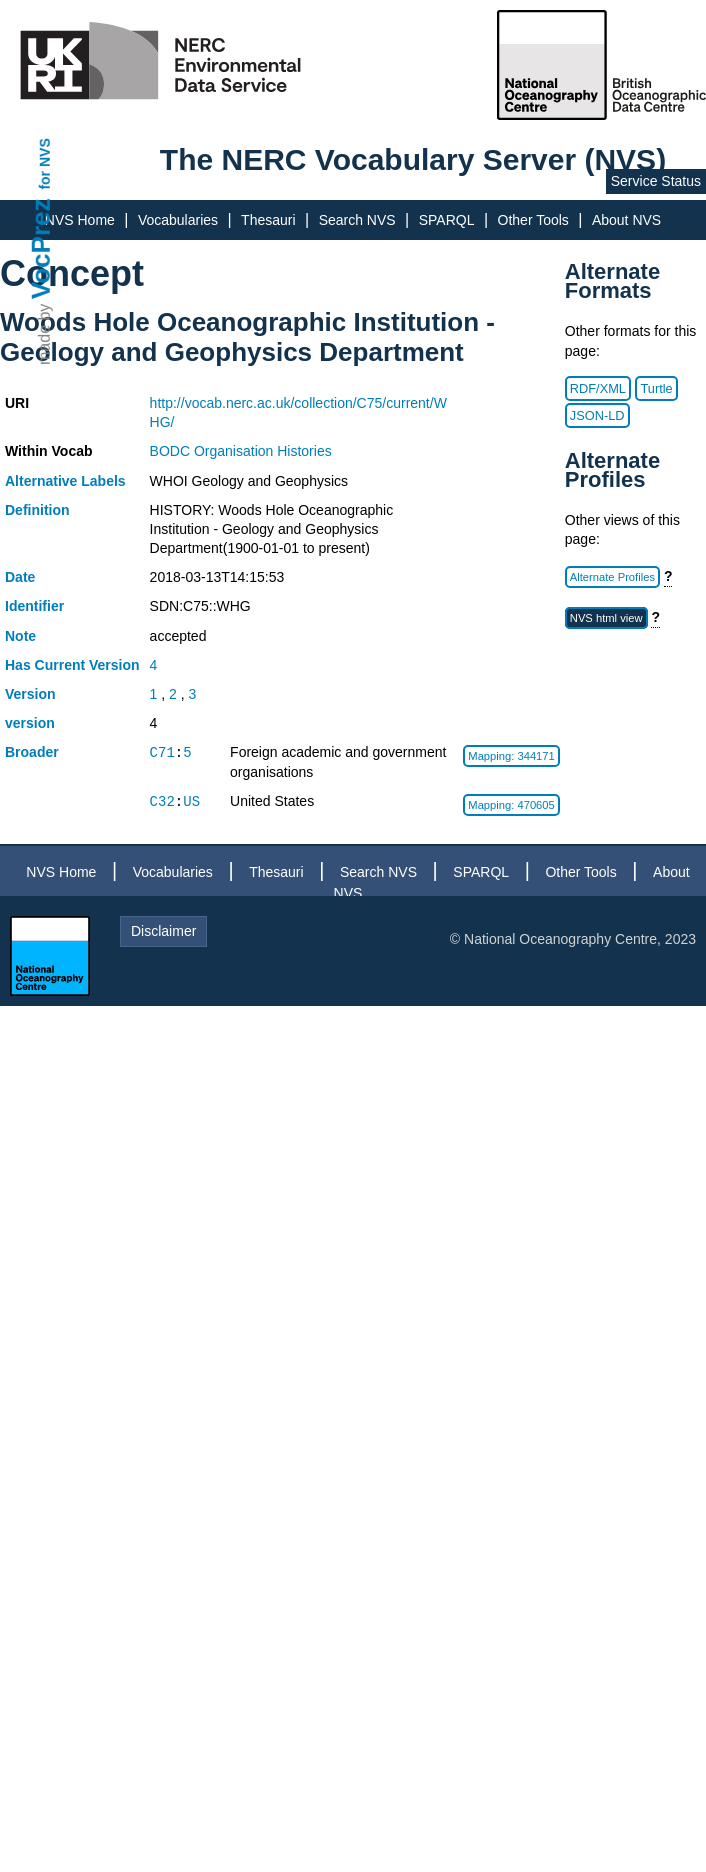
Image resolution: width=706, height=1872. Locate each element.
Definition (37, 510)
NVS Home (80, 220)
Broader (32, 752)
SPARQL (447, 220)
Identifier (34, 606)
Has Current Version (72, 665)
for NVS (45, 163)
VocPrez (41, 248)
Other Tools (533, 220)
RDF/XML (598, 388)
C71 (162, 752)
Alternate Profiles (612, 577)
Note (20, 636)
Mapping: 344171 (511, 756)
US (191, 801)
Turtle (656, 388)
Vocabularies (178, 220)
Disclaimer (163, 931)
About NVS (626, 220)
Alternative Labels (65, 481)
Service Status (656, 181)
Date (20, 577)
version (30, 723)
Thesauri (268, 220)
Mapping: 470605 (511, 805)
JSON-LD (597, 415)
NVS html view (606, 618)
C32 (162, 801)
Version (30, 694)
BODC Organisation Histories (241, 451)
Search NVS (357, 220)
